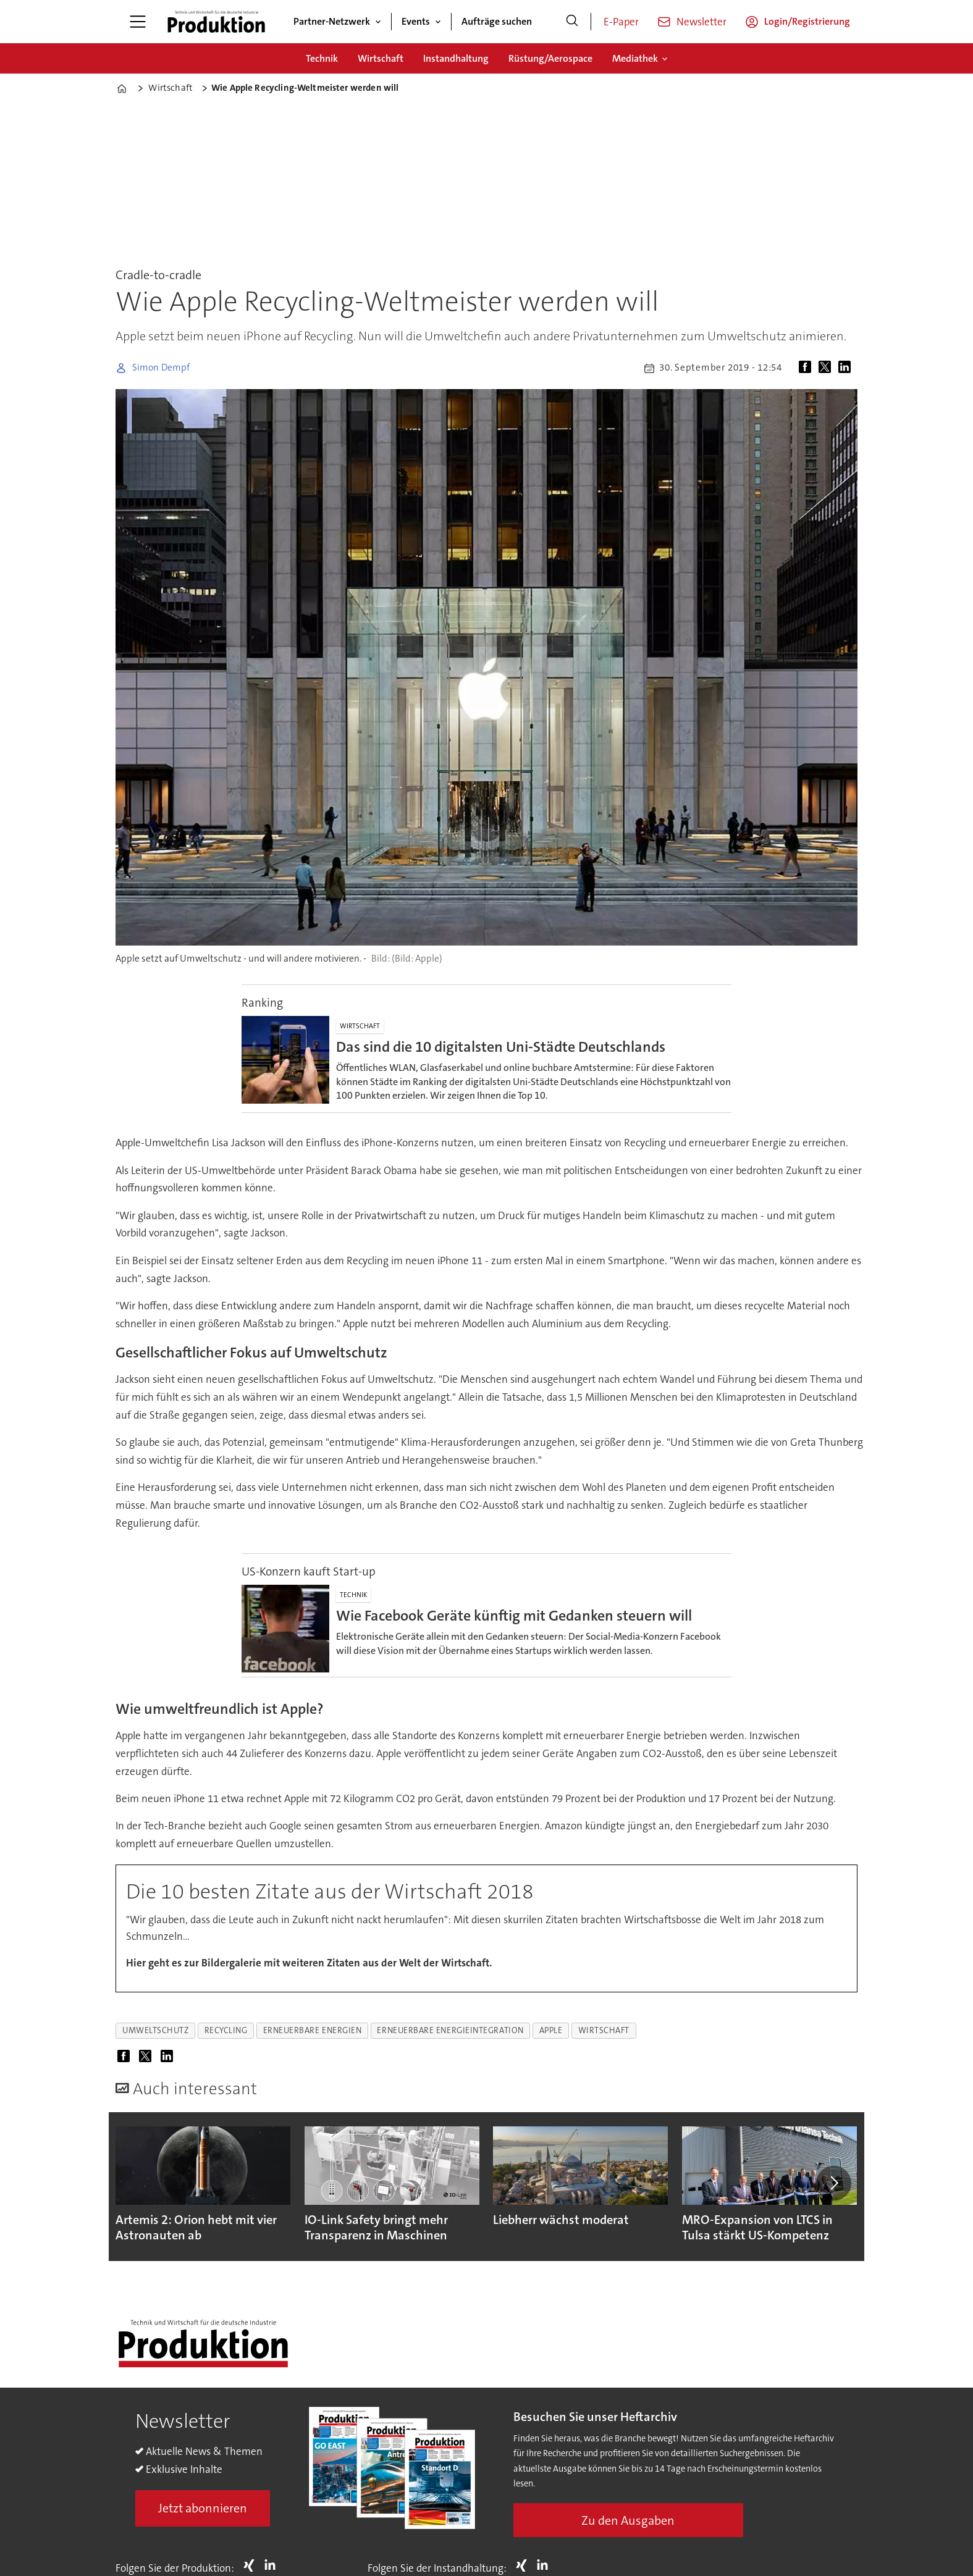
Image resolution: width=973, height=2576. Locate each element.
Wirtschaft (380, 58)
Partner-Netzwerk (331, 21)
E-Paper (621, 21)
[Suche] (572, 21)
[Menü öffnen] (138, 21)
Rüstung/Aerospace (550, 58)
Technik (322, 58)
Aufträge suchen (496, 21)
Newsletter (701, 21)
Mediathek (635, 58)
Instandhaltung (456, 58)
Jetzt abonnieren (202, 2508)
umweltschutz (155, 2030)
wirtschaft (604, 2030)
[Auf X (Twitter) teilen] (827, 368)
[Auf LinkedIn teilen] (847, 368)
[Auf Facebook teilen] (807, 368)
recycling (226, 2030)
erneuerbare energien (312, 2030)
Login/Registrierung (807, 21)
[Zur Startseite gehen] (216, 21)
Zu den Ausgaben (628, 2520)
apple (551, 2030)
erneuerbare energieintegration (450, 2030)
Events (416, 21)
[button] (833, 2183)
